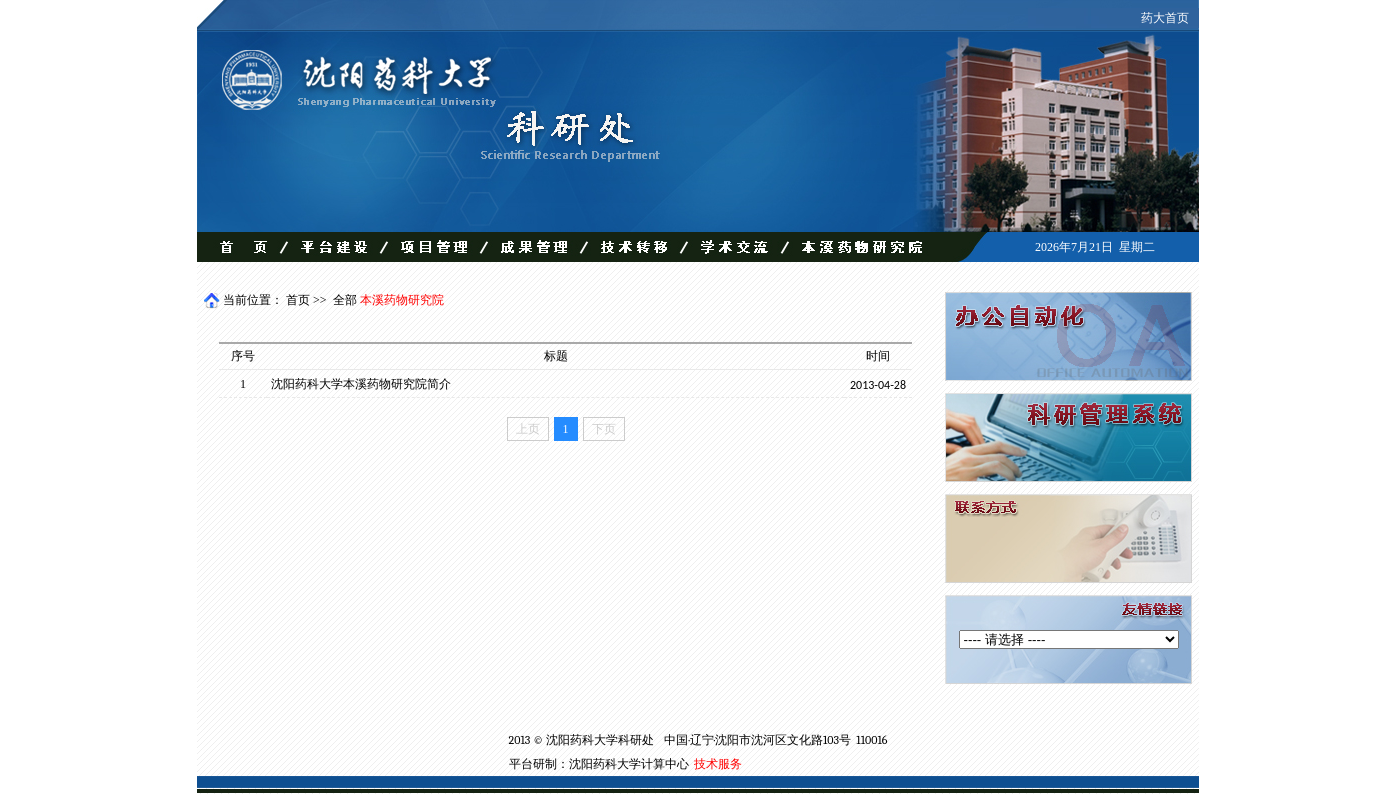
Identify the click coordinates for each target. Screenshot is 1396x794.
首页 (298, 300)
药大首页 (1165, 18)
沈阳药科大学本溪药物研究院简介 (361, 384)
